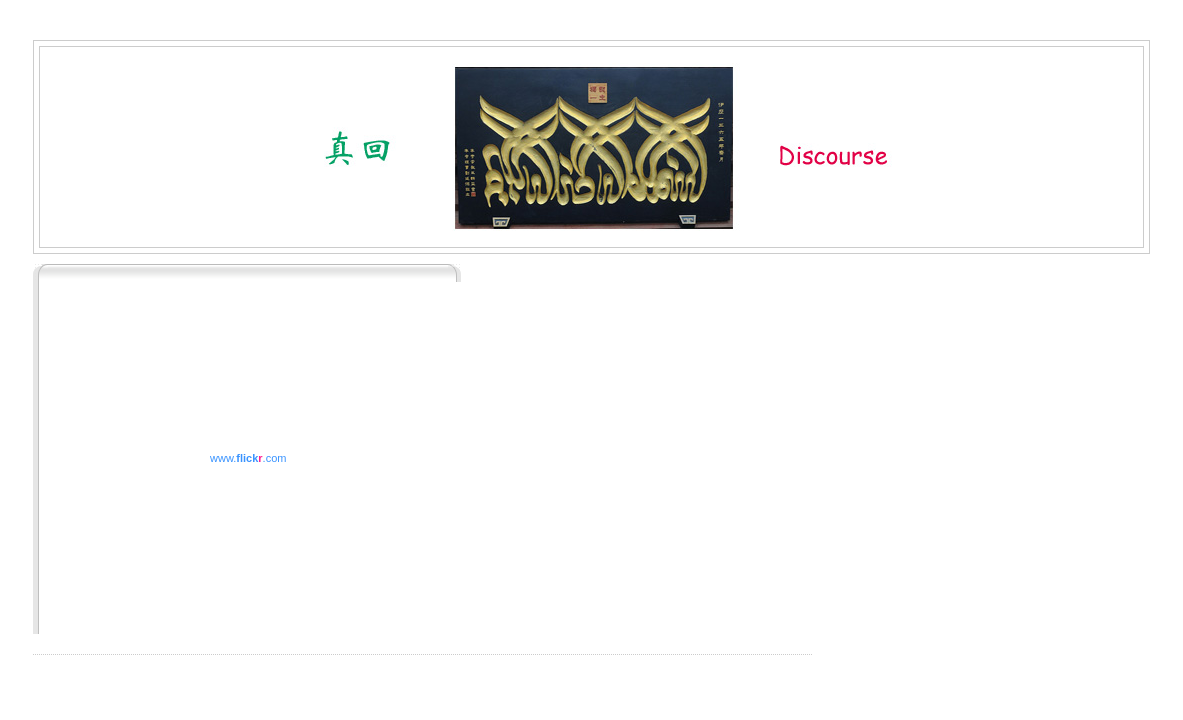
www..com (248, 458)
